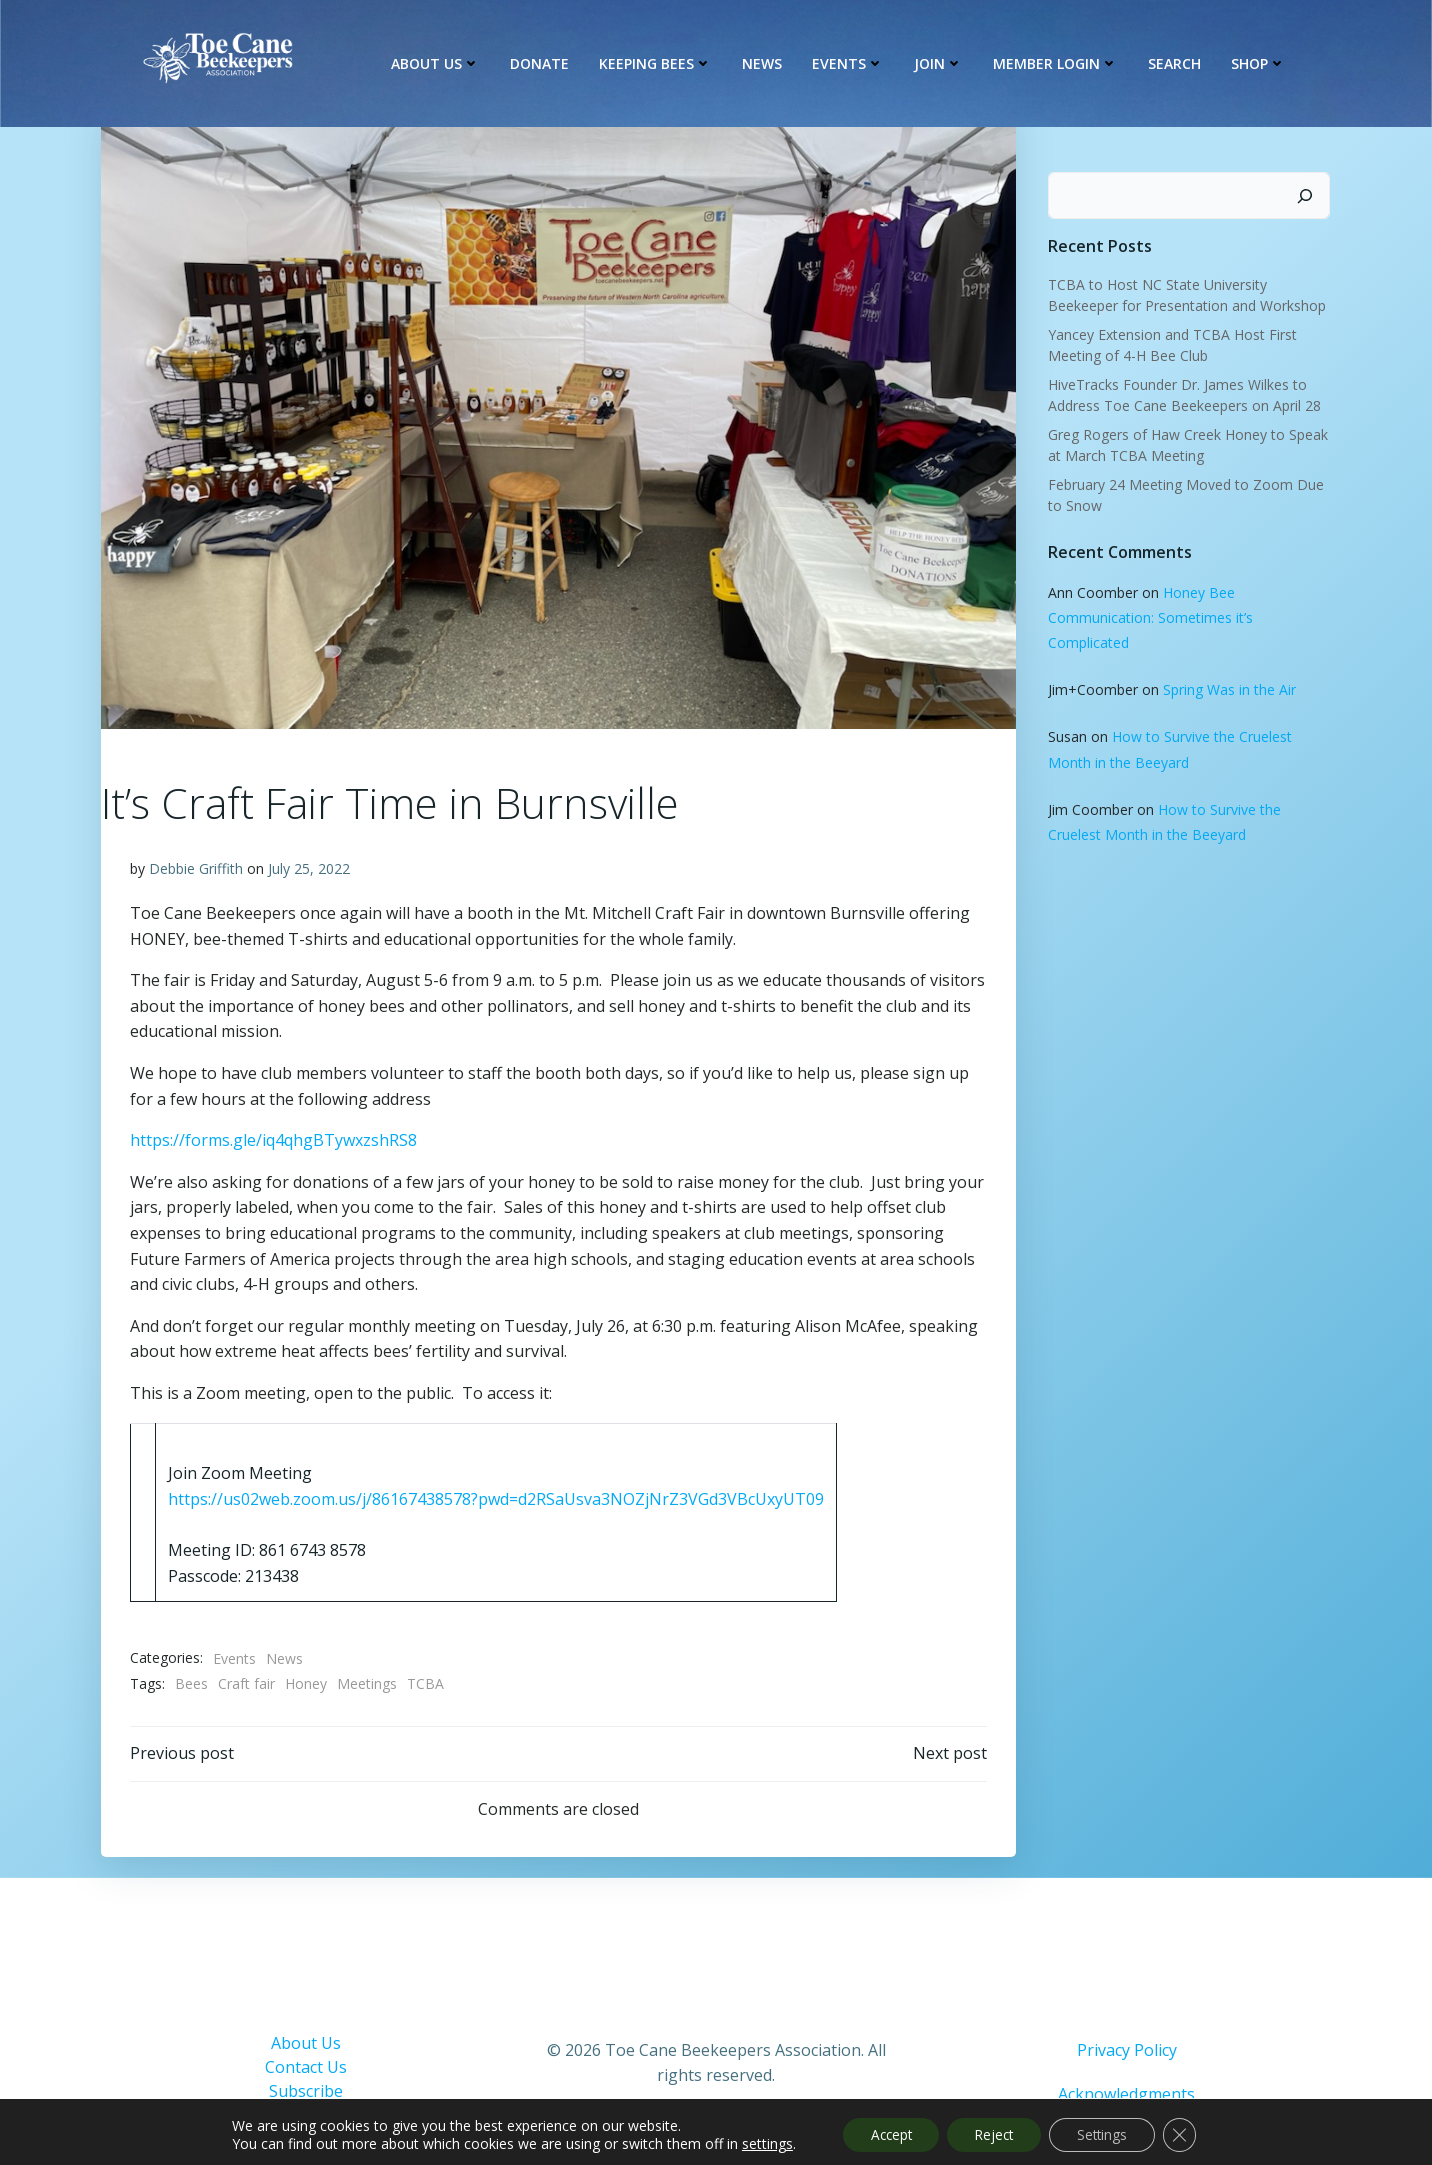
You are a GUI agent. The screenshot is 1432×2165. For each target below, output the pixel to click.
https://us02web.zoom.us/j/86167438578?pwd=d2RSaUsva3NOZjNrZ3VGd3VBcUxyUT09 (496, 1499)
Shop (1260, 64)
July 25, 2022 (309, 868)
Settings (1108, 2133)
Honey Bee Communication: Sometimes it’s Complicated (1149, 615)
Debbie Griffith (196, 868)
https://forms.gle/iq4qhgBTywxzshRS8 (273, 1141)
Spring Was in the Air (1228, 687)
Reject (993, 2133)
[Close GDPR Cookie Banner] (1190, 2134)
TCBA (425, 1684)
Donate (541, 64)
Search (1176, 64)
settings (755, 2143)
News (764, 64)
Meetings (367, 1684)
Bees (191, 1684)
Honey (306, 1684)
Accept (883, 2133)
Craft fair (246, 1684)
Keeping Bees (657, 64)
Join (940, 64)
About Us (437, 64)
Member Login (1057, 64)
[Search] (1307, 194)
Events (850, 64)
